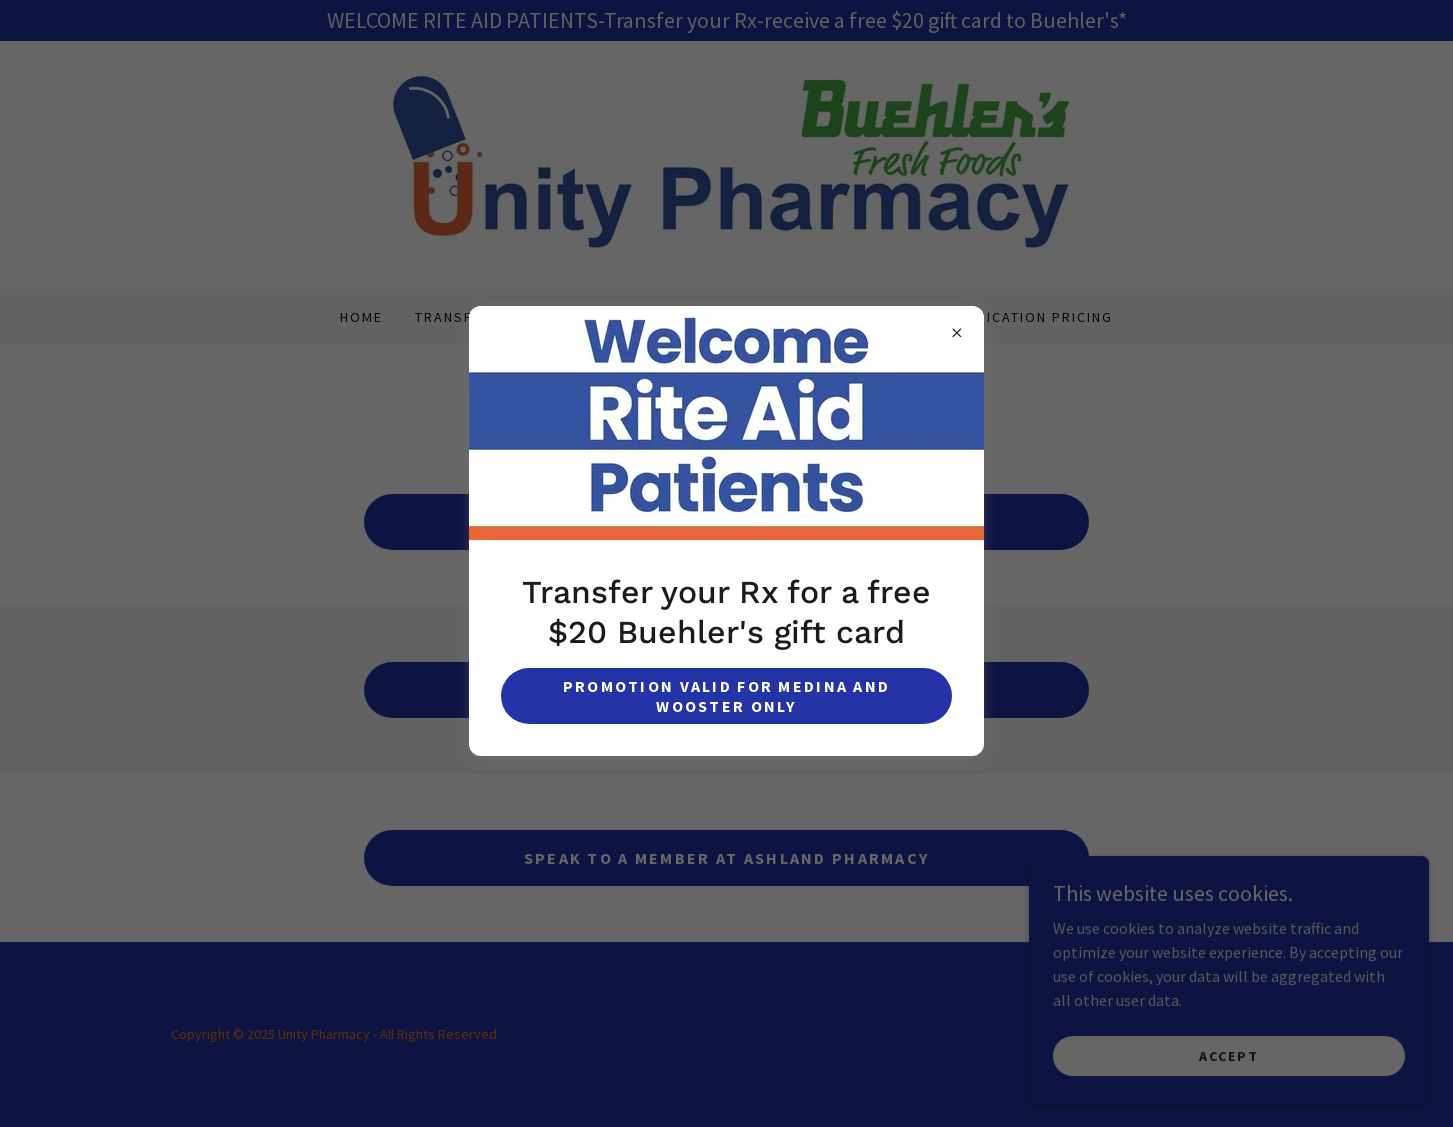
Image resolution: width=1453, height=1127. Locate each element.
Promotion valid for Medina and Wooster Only (727, 696)
